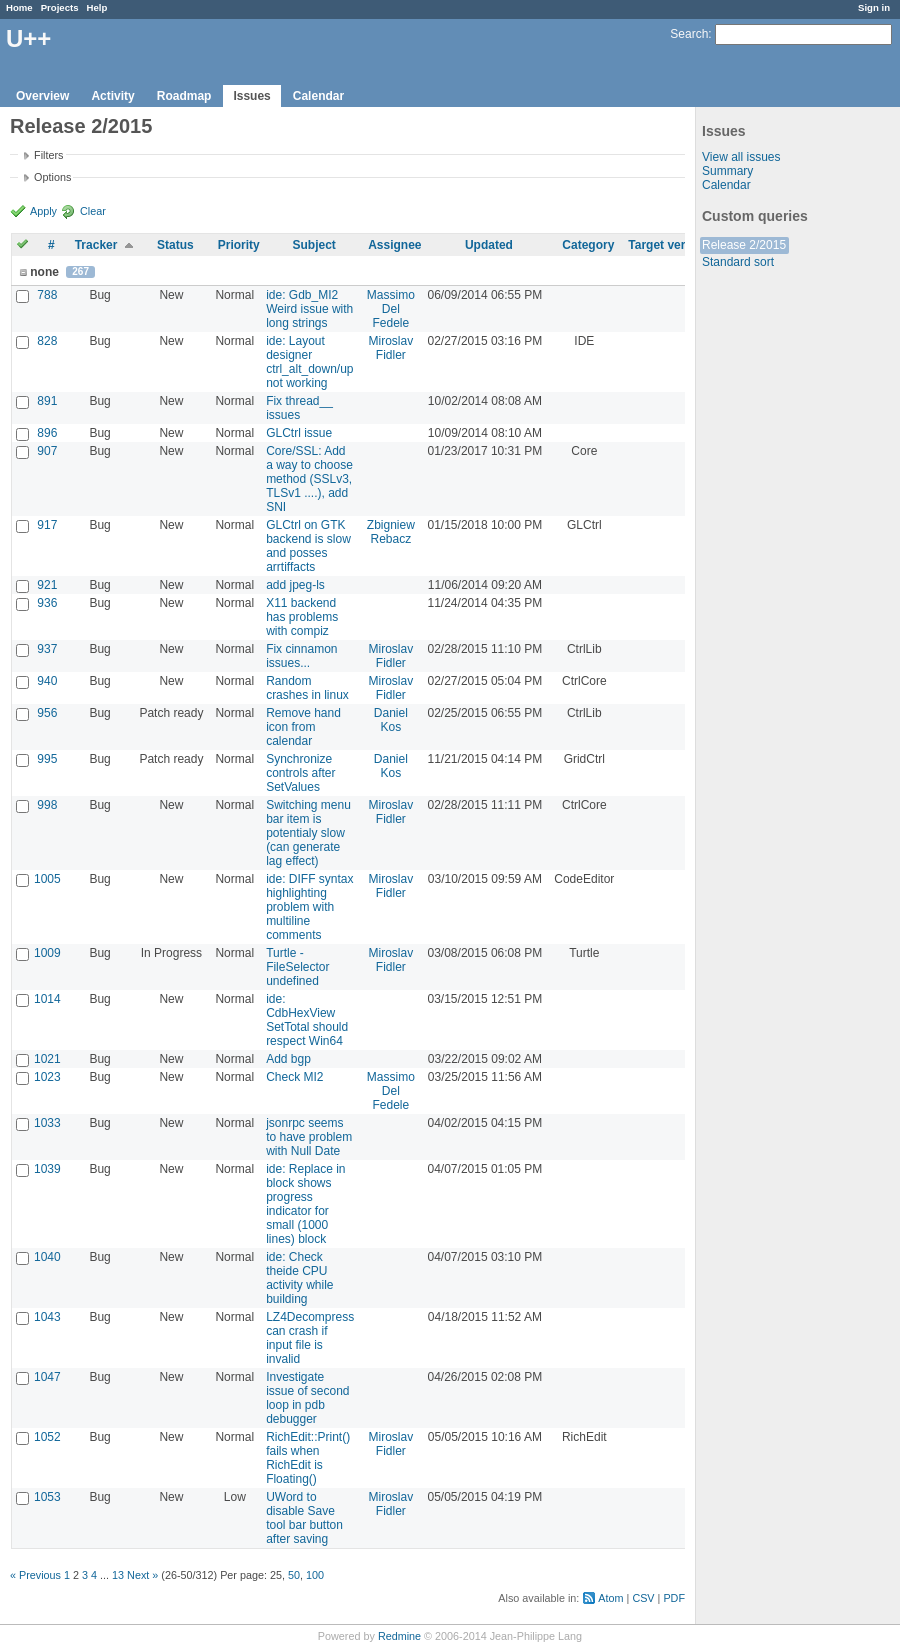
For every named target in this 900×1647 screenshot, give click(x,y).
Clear (93, 211)
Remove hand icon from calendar (303, 727)
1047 (47, 1377)
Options (52, 177)
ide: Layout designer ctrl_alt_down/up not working (309, 362)
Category (588, 245)
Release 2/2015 (744, 245)
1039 (47, 1169)
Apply (43, 211)
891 (47, 401)
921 (47, 585)
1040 (47, 1257)
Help (97, 7)
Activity (112, 96)
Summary (727, 171)
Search (689, 34)
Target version (669, 245)
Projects (60, 7)
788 (47, 295)
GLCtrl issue (299, 433)
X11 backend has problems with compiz (302, 617)
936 (47, 603)
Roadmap (184, 96)
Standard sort (738, 262)
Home (19, 7)
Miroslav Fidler (391, 348)
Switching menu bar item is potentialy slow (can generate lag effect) (308, 833)
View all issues (741, 157)
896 (47, 433)
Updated (489, 245)
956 (47, 713)
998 (47, 805)
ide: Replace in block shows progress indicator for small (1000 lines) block (305, 1204)
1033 (47, 1123)
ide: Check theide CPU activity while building (299, 1278)
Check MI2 (294, 1077)
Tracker (96, 245)
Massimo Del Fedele (391, 309)
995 (47, 759)
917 (47, 525)
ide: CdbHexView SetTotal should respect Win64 (307, 1020)
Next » (142, 1575)
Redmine (399, 1636)
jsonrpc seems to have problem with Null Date (309, 1137)
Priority (239, 245)
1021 (47, 1059)
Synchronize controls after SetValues (300, 773)
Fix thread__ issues (299, 408)
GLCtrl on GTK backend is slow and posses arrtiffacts (308, 546)
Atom (610, 1598)
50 (294, 1575)
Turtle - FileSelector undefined (297, 967)
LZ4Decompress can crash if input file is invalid (310, 1338)
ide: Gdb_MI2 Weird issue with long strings (309, 309)
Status (175, 245)
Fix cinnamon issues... (301, 656)
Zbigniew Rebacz (391, 532)
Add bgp (288, 1059)
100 (315, 1575)
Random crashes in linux (307, 688)
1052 (47, 1437)
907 (47, 451)
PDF (674, 1598)
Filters (48, 155)
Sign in (874, 7)
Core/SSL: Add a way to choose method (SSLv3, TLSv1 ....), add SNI (309, 479)
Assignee (394, 245)
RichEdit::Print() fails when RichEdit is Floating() (308, 1458)
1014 (47, 999)
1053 (47, 1497)
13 (118, 1575)
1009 (47, 953)
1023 (47, 1077)
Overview (42, 96)
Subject (313, 245)
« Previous (35, 1575)
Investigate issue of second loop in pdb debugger (307, 1398)
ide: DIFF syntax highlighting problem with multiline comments (309, 907)
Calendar (318, 96)
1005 (47, 879)
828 (47, 341)
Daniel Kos (391, 720)
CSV (643, 1598)
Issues (251, 96)
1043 (47, 1317)
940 (47, 681)
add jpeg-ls (295, 585)
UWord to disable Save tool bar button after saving (304, 1518)
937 (47, 649)
